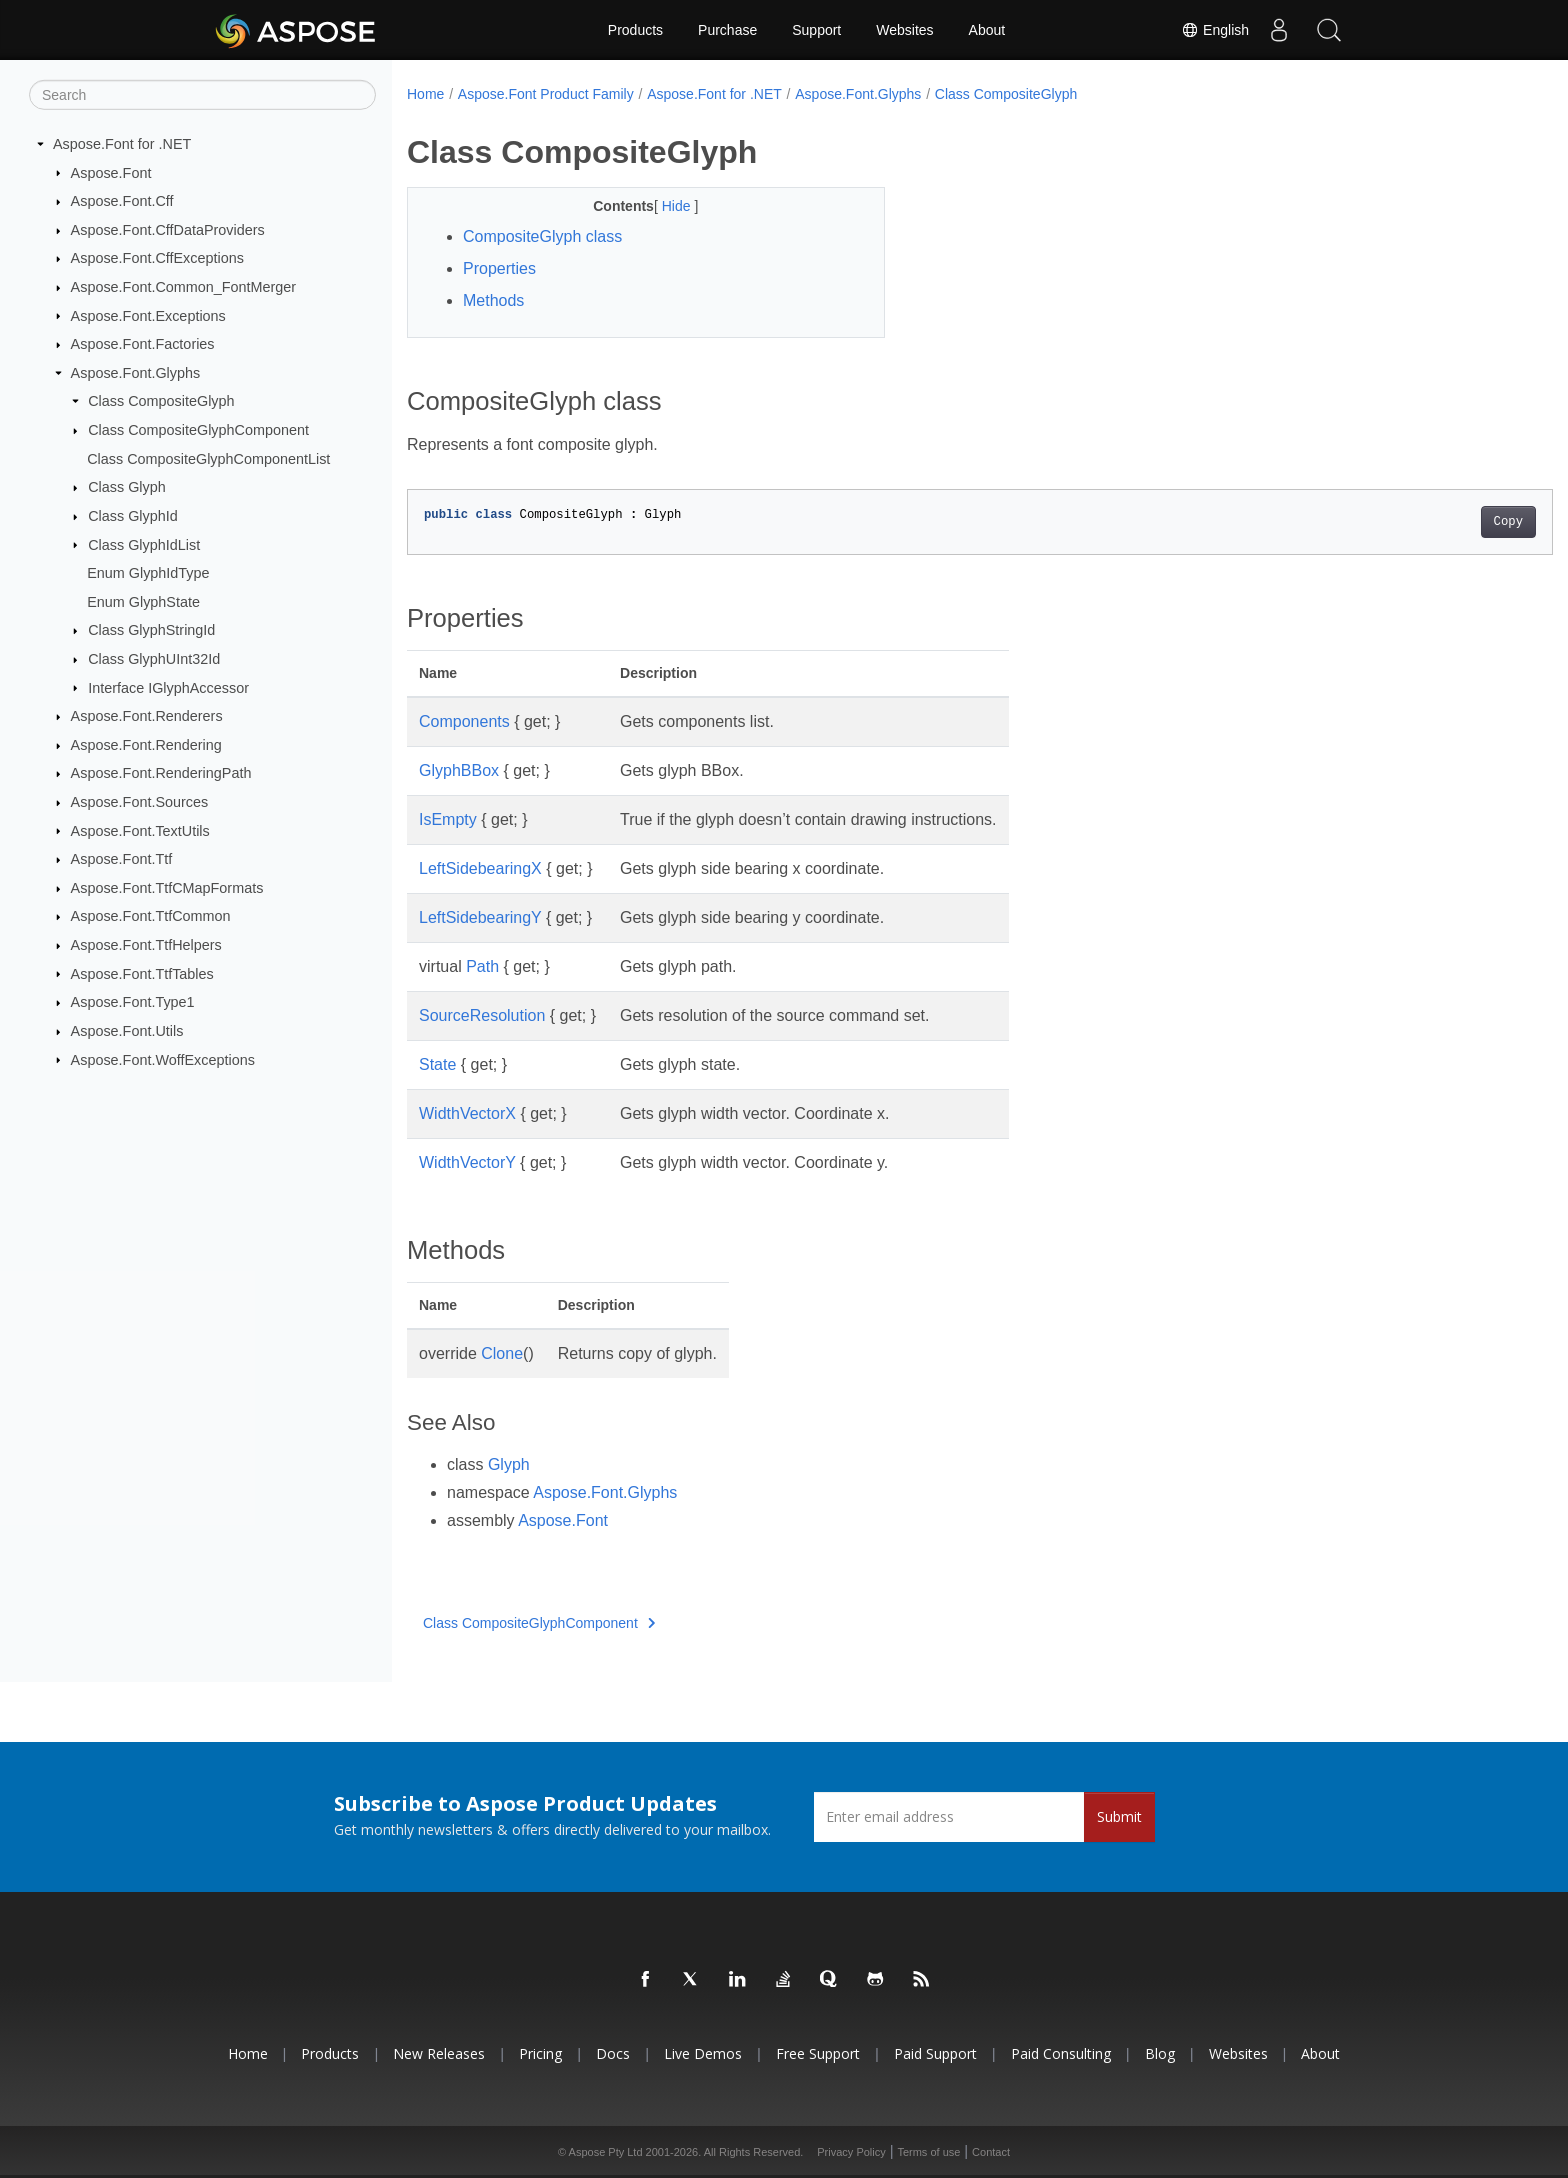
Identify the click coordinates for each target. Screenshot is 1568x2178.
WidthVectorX (467, 1113)
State (437, 1064)
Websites (904, 30)
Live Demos (703, 2053)
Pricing (540, 2053)
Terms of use (928, 2152)
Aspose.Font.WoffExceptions (163, 1059)
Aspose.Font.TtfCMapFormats (167, 888)
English (1215, 30)
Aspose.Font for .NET (122, 144)
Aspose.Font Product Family (546, 94)
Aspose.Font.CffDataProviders (168, 230)
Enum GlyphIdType (148, 573)
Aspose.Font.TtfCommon (151, 916)
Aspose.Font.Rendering (146, 745)
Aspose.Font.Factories (143, 344)
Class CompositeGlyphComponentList (208, 459)
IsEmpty (448, 819)
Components (464, 721)
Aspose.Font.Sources (140, 802)
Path (482, 966)
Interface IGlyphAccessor (168, 687)
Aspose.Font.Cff (122, 201)
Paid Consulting (1061, 2053)
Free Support (818, 2053)
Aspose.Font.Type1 (133, 1002)
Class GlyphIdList (144, 544)
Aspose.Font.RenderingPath (161, 773)
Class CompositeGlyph (161, 401)
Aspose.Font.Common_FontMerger (184, 287)
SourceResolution (482, 1015)
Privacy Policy (851, 2152)
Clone (502, 1353)
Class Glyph (127, 487)
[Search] (202, 95)
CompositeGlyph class (542, 236)
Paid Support (935, 2053)
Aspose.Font (111, 172)
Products (635, 30)
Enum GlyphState (143, 602)
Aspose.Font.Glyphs (136, 373)
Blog (1160, 2053)
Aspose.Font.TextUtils (140, 830)
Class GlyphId (133, 516)
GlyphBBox (459, 770)
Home (425, 94)
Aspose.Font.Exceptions (148, 315)
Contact (991, 2152)
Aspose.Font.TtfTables (142, 973)
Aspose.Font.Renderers (147, 716)
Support (816, 30)
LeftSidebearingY (480, 917)
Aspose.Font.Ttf (122, 859)
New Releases (439, 2053)
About (987, 30)
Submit (1119, 1816)
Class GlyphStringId (151, 630)
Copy (1429, 522)
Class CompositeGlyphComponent (198, 430)
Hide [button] (661, 206)
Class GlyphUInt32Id (154, 659)
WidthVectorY (467, 1162)
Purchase (727, 30)
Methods (493, 300)
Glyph (509, 1464)
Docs (613, 2053)
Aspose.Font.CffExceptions (157, 258)
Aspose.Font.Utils (127, 1031)
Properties (499, 268)
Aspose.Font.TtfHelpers (146, 945)
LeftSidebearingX (480, 868)
